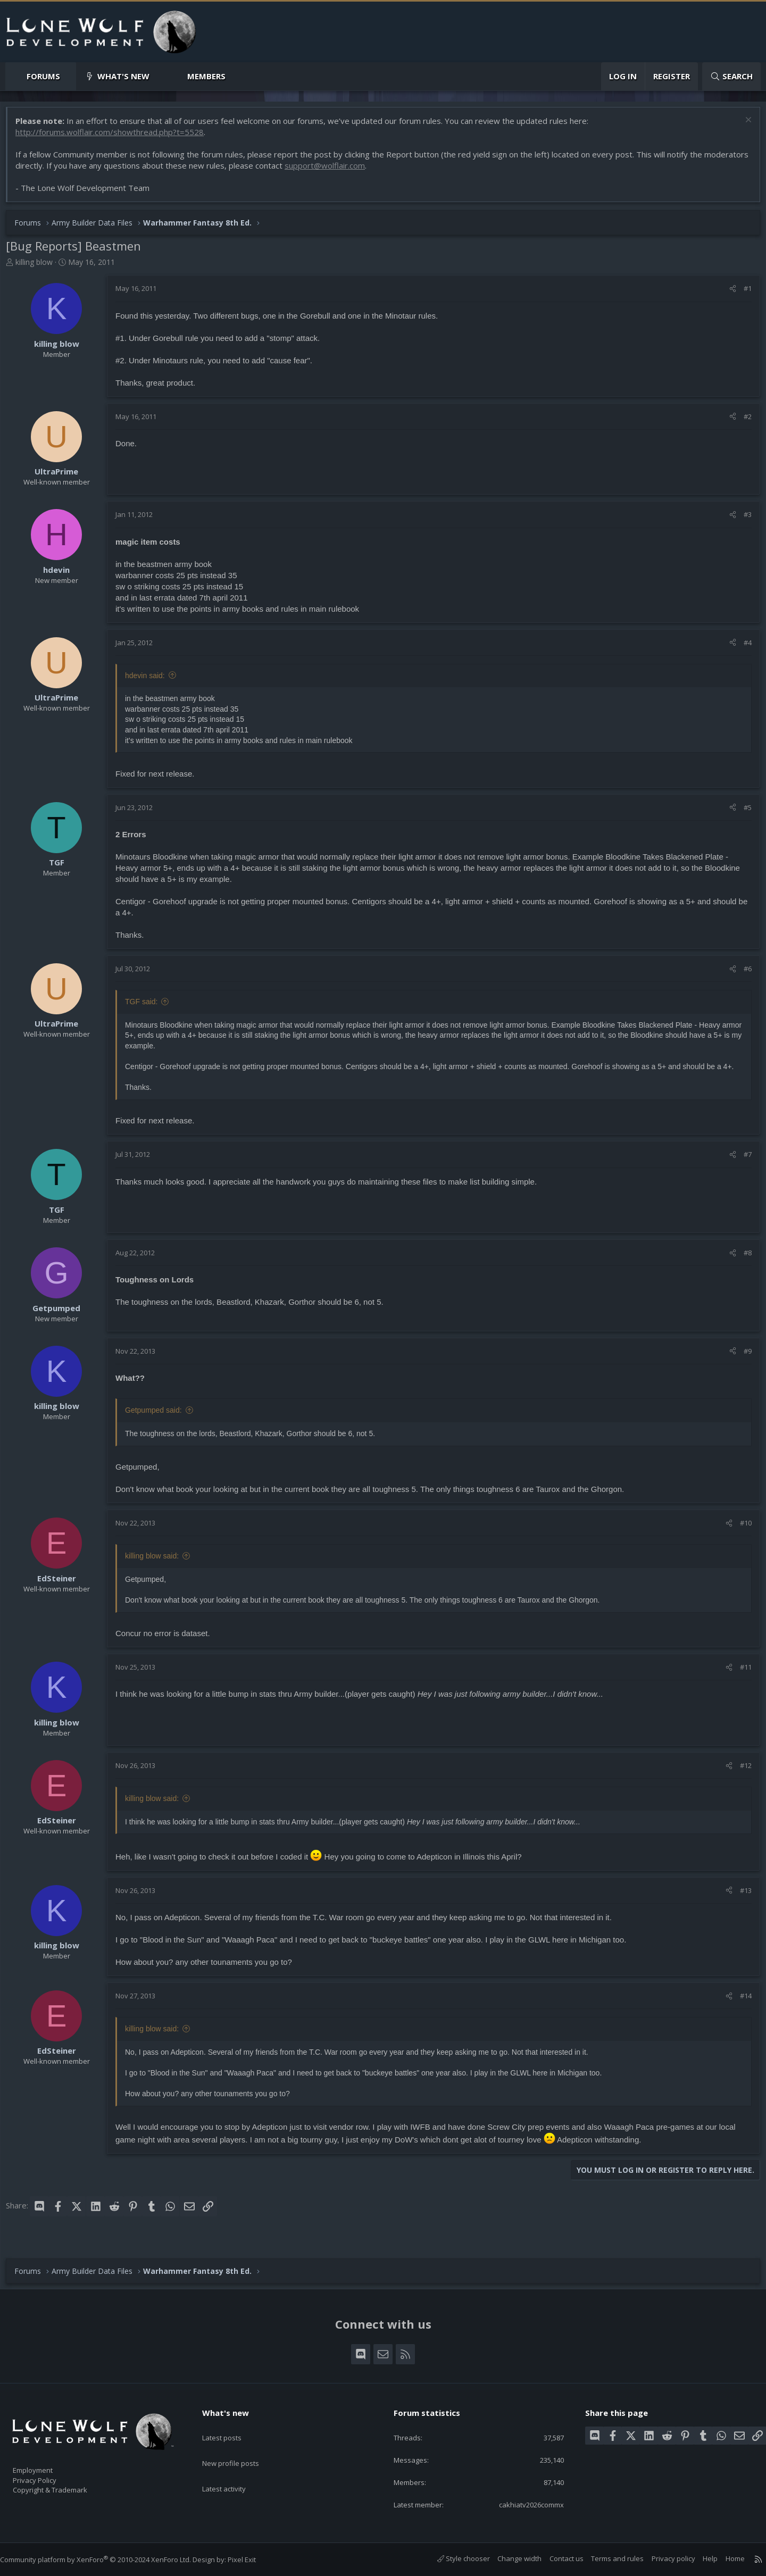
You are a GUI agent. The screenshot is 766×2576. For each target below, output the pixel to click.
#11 (740, 1679)
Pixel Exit (252, 2559)
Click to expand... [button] (433, 1099)
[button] (69, 76)
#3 (742, 519)
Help (699, 2558)
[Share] (727, 293)
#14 (740, 2008)
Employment (46, 2463)
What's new (123, 76)
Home (724, 2558)
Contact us (556, 2558)
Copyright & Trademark (66, 2486)
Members (206, 76)
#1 (742, 293)
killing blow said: (157, 1568)
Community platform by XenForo (106, 2559)
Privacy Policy (48, 2475)
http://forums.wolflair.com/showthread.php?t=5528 (115, 137)
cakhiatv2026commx (521, 2503)
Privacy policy (663, 2558)
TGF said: (146, 1007)
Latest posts (231, 2425)
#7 (742, 1166)
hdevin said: (150, 681)
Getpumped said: (158, 1422)
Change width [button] (509, 2558)
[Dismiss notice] (741, 126)
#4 (742, 648)
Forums (43, 76)
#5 (742, 813)
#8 (742, 1265)
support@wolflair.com (376, 170)
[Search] (731, 76)
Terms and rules (606, 2558)
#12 (740, 1777)
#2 (742, 422)
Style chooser (453, 2558)
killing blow (39, 267)
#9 (742, 1363)
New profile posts (240, 2446)
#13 (740, 1902)
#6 (742, 974)
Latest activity (233, 2467)
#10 (740, 1535)
